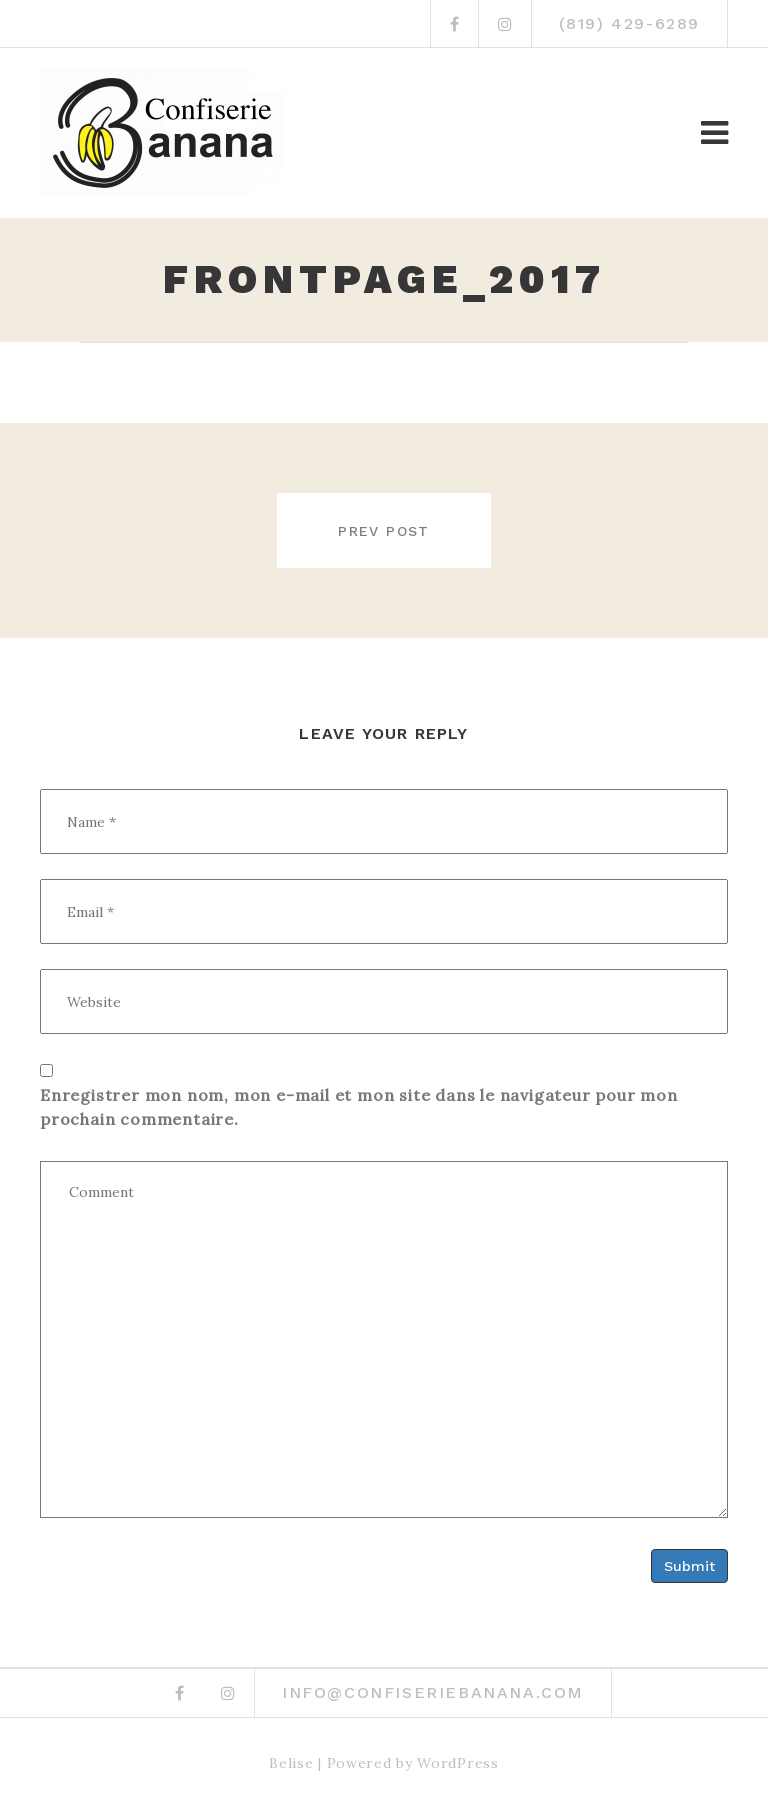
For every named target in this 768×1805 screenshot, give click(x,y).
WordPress (457, 1759)
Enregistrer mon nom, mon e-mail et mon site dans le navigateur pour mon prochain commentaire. (359, 1107)
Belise (291, 1759)
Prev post (384, 531)
